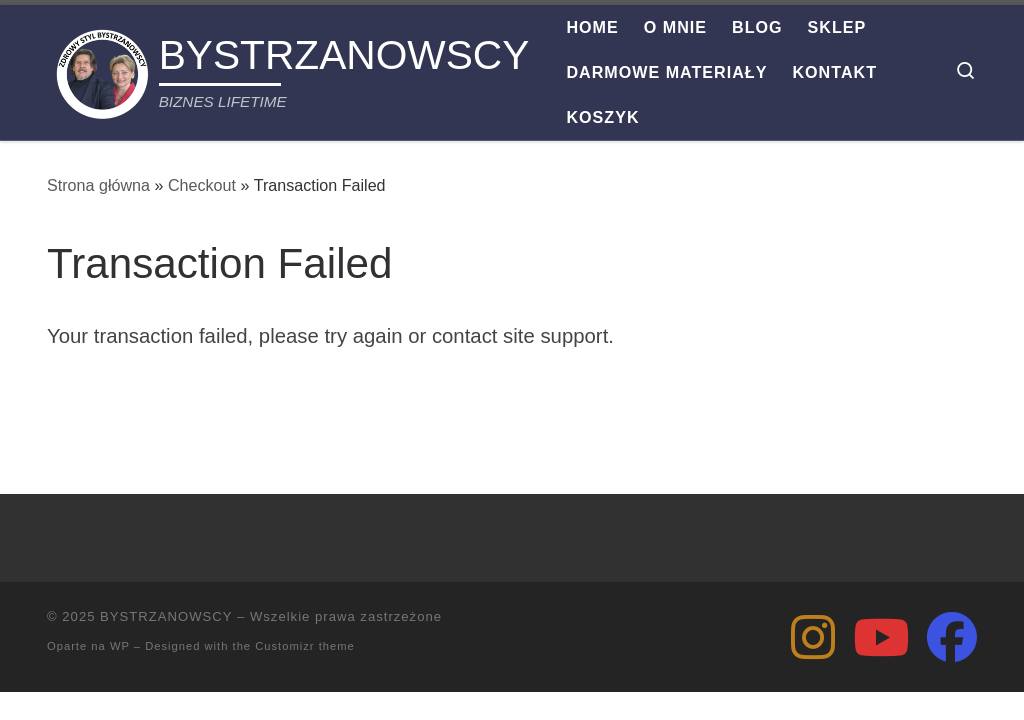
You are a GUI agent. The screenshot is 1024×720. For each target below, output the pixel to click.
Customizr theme (305, 646)
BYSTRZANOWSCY (166, 616)
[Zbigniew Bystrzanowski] (813, 637)
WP (120, 646)
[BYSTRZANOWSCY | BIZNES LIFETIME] (99, 69)
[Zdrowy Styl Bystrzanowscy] (881, 637)
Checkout (202, 185)
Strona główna (98, 185)
